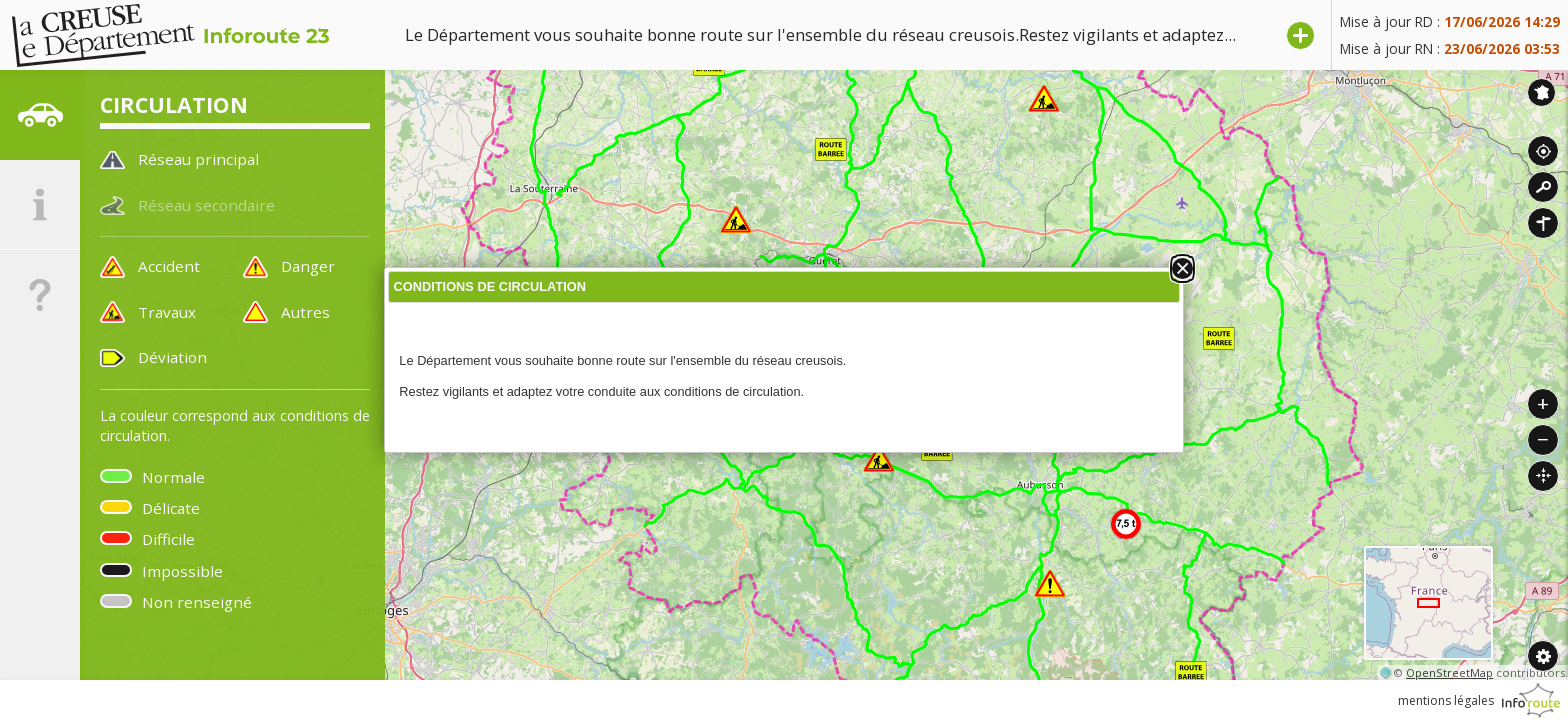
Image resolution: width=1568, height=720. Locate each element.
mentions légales (1446, 700)
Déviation (172, 357)
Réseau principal (198, 159)
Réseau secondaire (206, 205)
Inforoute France (1541, 92)
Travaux (167, 312)
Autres (305, 312)
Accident (169, 266)
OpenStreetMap (1449, 672)
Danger (308, 266)
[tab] (40, 115)
